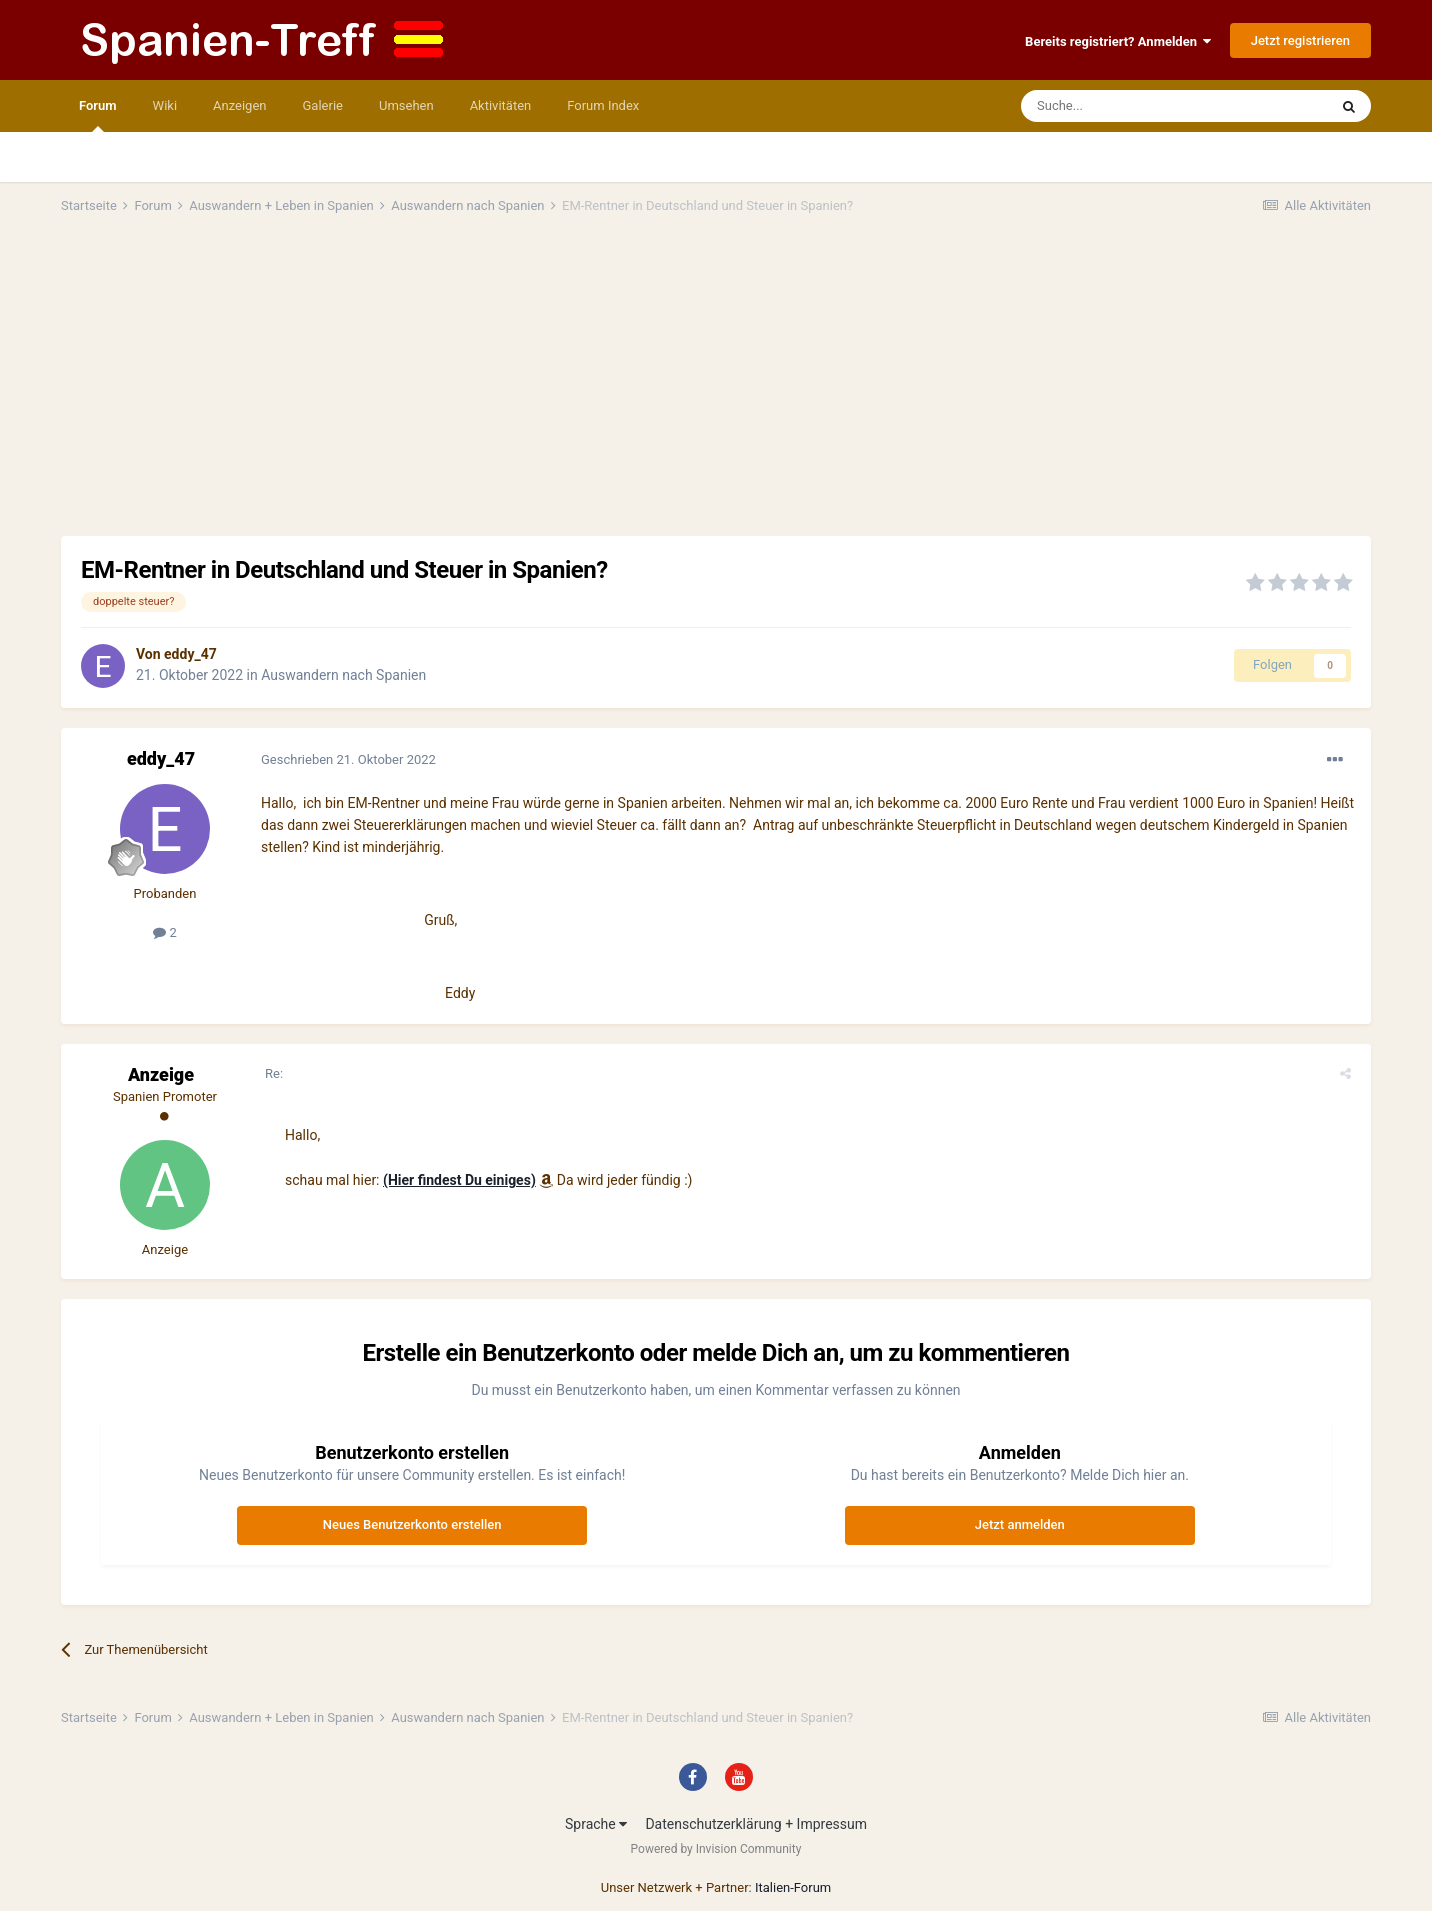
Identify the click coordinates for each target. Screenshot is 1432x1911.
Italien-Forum (793, 1887)
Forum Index (603, 105)
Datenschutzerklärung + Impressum (756, 1824)
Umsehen (406, 105)
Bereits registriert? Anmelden (1118, 41)
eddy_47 (190, 654)
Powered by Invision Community (716, 1849)
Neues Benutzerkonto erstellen (412, 1524)
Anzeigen (239, 105)
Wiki (165, 105)
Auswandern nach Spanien (343, 675)
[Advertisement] (716, 386)
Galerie (323, 105)
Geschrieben (348, 759)
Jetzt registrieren (1300, 40)
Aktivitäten (501, 105)
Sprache (596, 1824)
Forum (98, 115)
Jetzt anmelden (1020, 1524)
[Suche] (1116, 106)
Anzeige (161, 1074)
